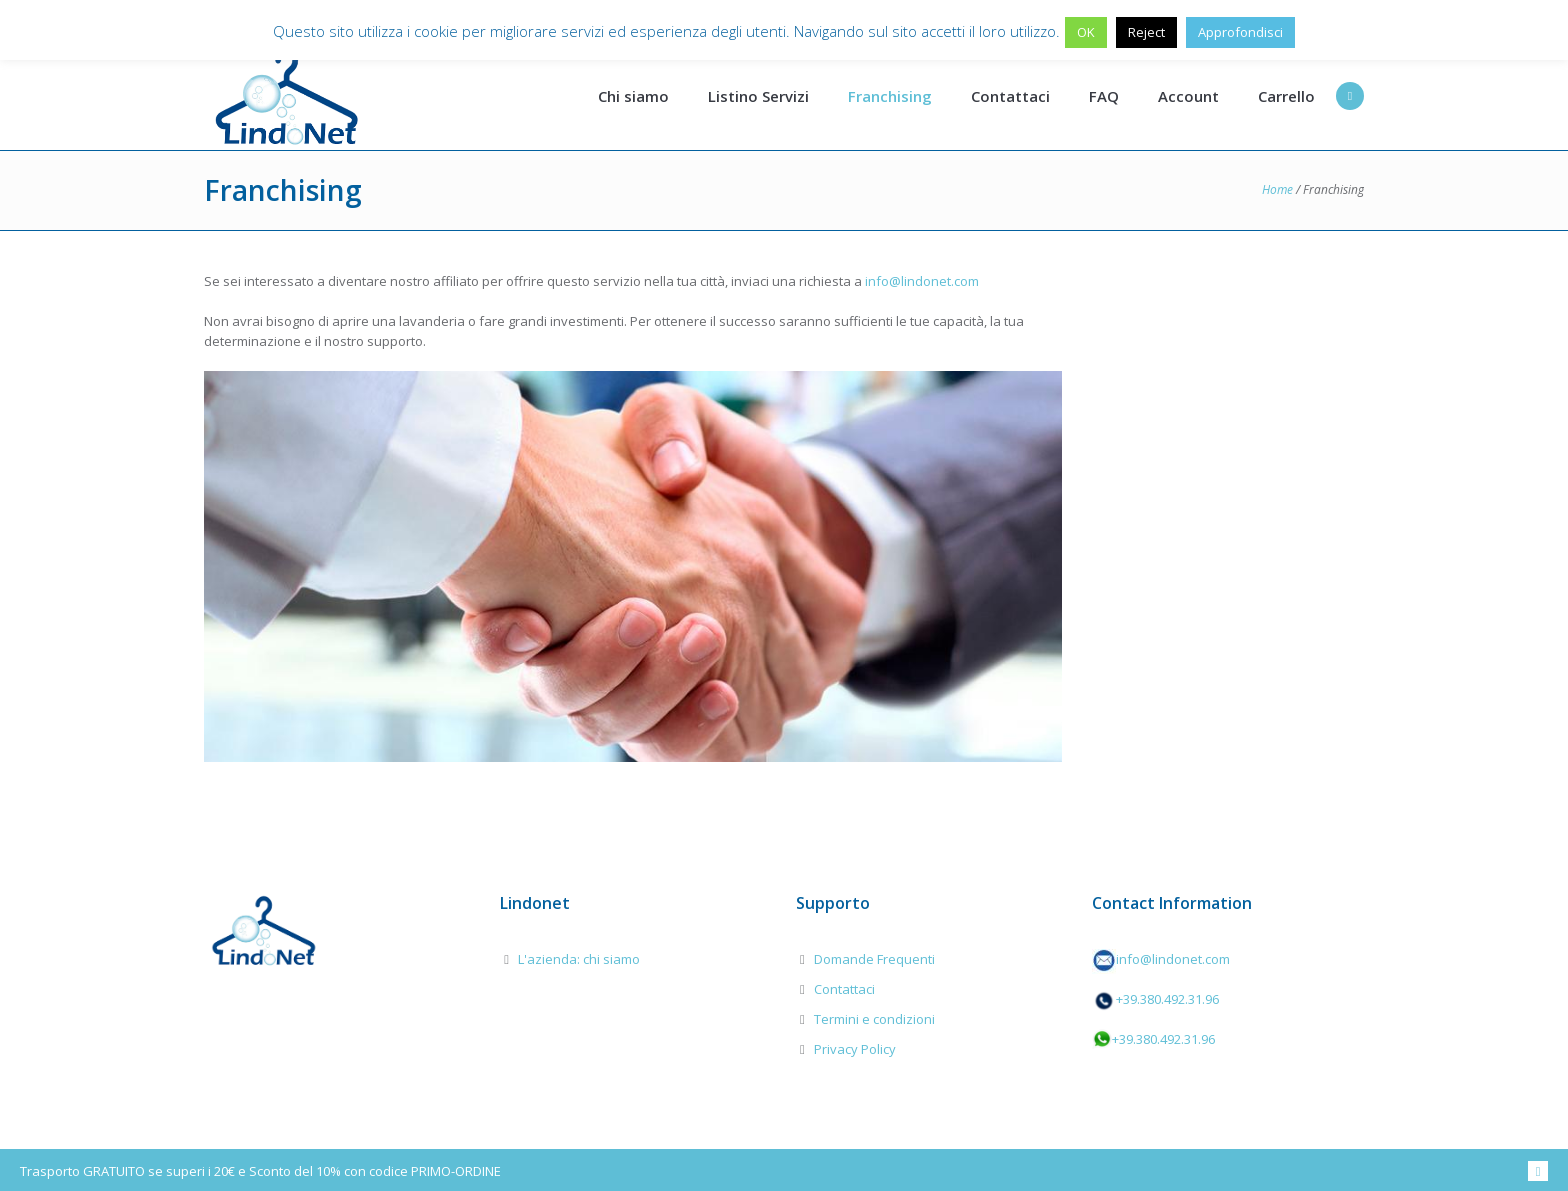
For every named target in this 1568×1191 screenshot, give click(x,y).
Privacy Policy (855, 1049)
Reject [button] (1146, 32)
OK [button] (1086, 32)
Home (1277, 189)
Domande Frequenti (874, 959)
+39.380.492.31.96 (1167, 999)
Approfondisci (1240, 32)
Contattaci (844, 989)
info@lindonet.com (922, 281)
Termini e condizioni (874, 1019)
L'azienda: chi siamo (579, 959)
